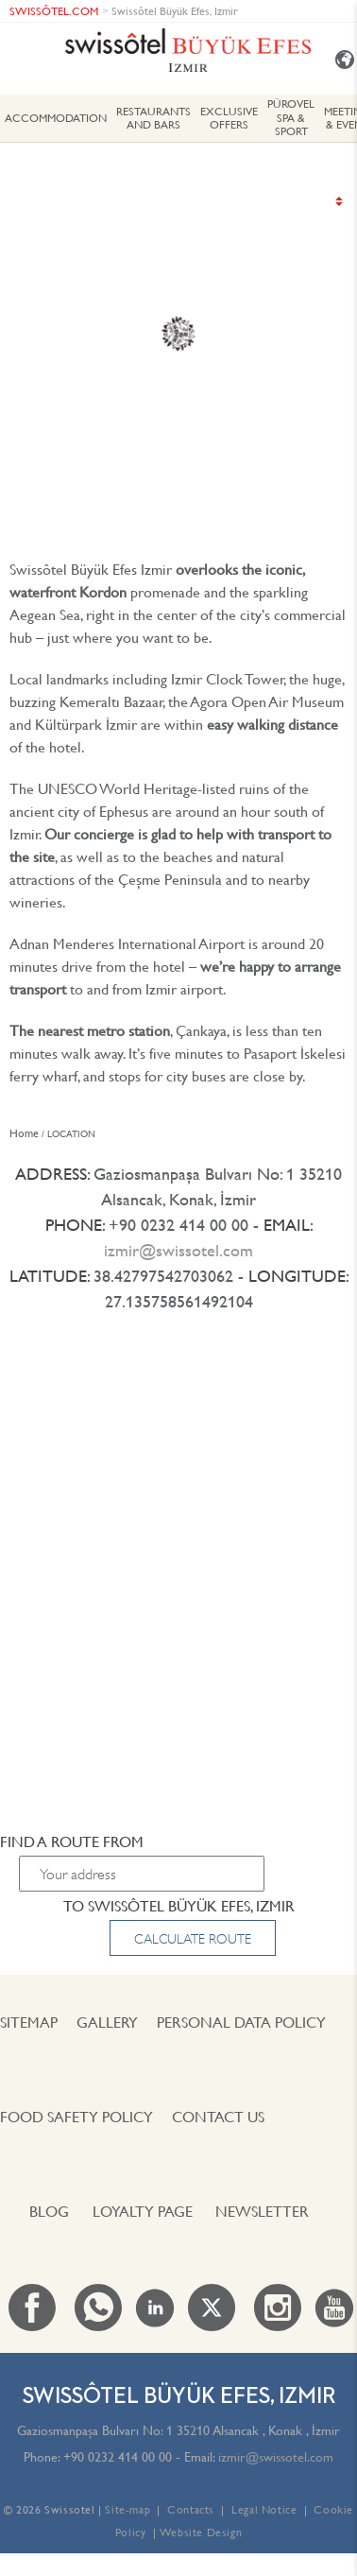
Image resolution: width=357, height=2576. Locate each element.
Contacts (190, 2509)
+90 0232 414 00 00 (117, 2456)
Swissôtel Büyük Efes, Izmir (174, 11)
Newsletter (262, 2211)
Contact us (218, 2116)
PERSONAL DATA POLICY (241, 2022)
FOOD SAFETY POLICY (76, 2116)
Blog (49, 2211)
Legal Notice (264, 2509)
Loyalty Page (143, 2211)
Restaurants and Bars (153, 117)
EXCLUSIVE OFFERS (229, 117)
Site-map (127, 2509)
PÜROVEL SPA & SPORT (290, 117)
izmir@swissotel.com (178, 1250)
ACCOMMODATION (56, 118)
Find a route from (72, 1841)
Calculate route (192, 1938)
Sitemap (29, 2022)
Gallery (107, 2022)
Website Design (201, 2532)
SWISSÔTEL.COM (53, 11)
